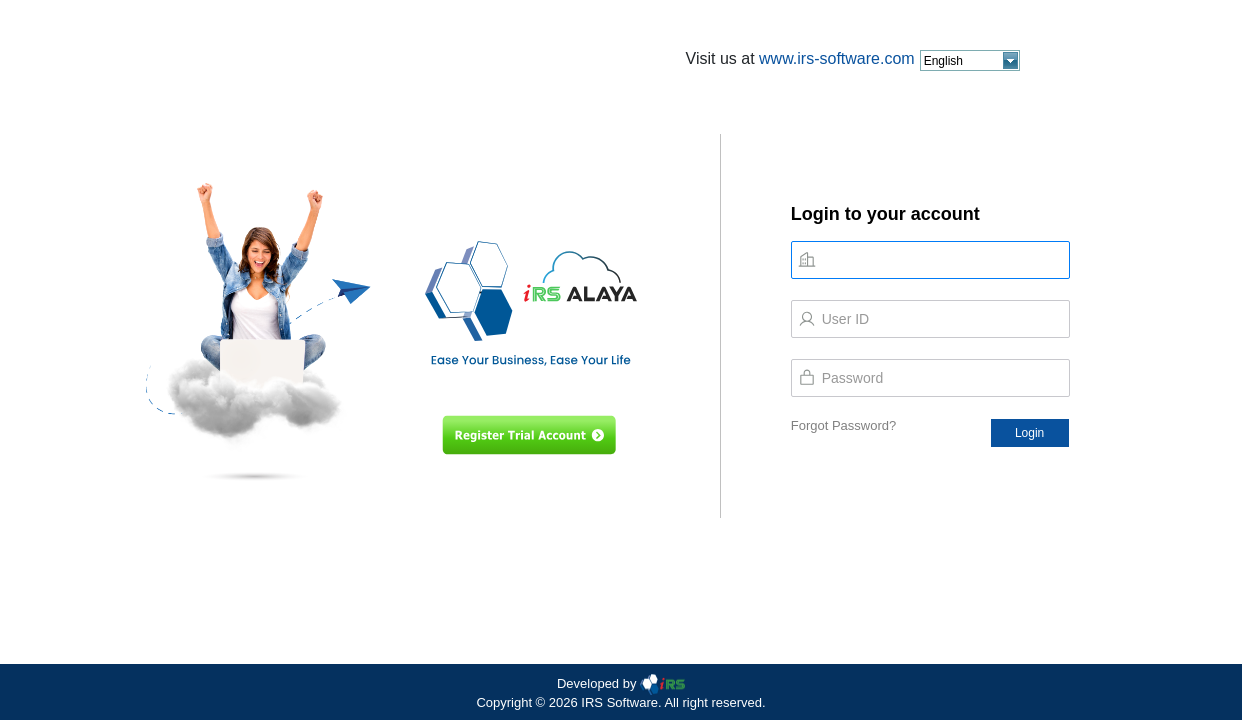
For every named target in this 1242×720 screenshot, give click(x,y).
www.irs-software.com (837, 58)
